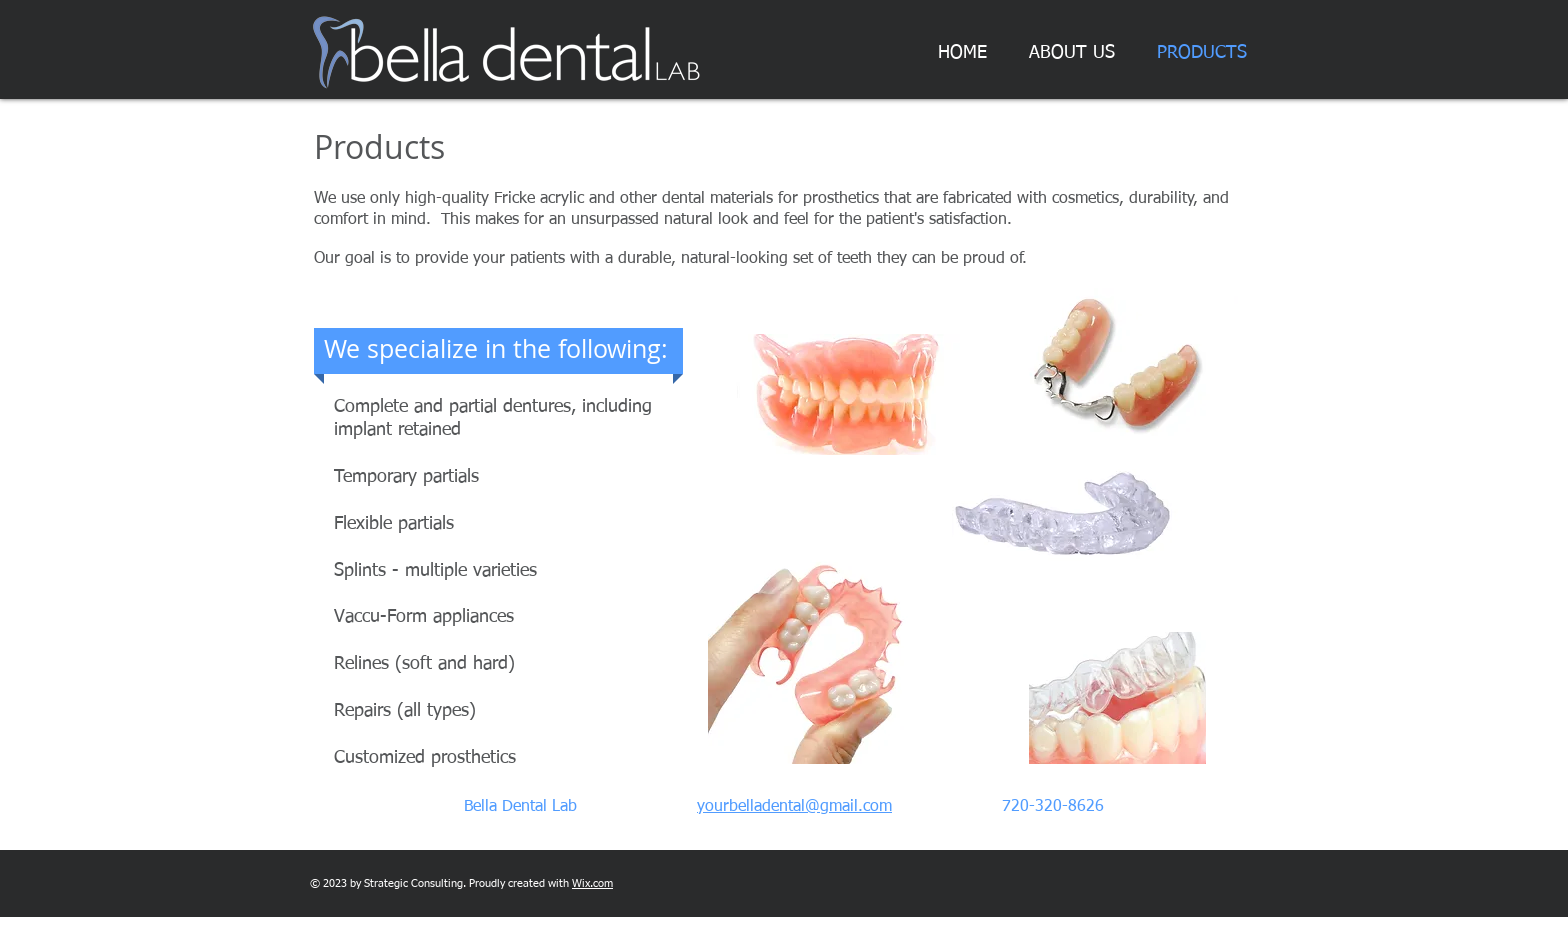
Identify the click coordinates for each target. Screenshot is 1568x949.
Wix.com (592, 883)
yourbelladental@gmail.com (794, 807)
